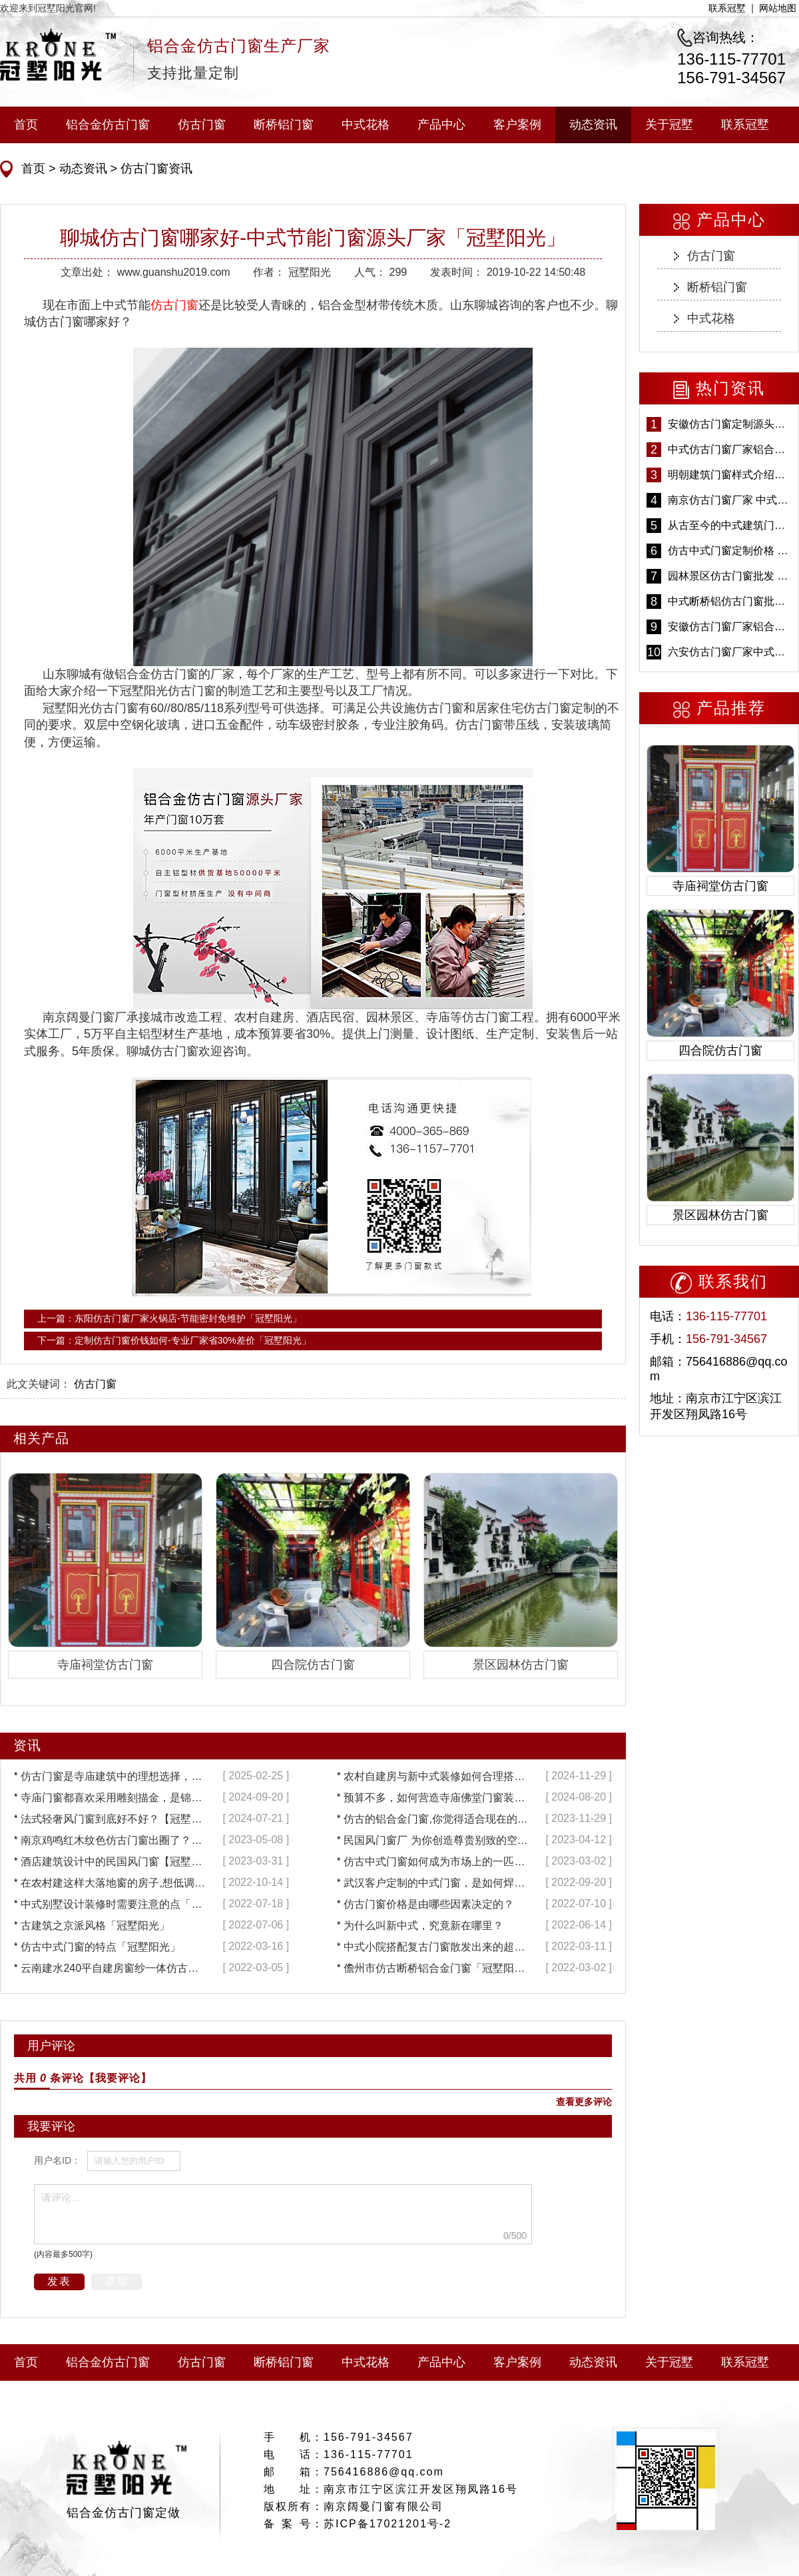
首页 (26, 124)
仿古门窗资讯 (154, 168)
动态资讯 (593, 124)
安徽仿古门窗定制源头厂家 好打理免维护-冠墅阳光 (730, 424)
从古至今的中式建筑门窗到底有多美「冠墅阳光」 (730, 525)
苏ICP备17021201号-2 (387, 2523)
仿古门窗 (202, 124)
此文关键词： (39, 1384)
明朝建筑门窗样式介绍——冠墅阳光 (730, 474)
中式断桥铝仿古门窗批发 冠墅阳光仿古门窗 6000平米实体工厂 (730, 601)
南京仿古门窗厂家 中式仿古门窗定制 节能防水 (730, 500)
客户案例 (517, 124)
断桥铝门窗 (284, 124)
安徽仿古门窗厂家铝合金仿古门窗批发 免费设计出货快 (730, 626)
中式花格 (366, 124)
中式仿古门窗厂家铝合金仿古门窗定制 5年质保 (730, 449)
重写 (117, 2281)
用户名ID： (57, 2160)
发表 (59, 2281)
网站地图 (777, 8)
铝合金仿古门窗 (108, 124)
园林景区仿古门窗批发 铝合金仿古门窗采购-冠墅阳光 (730, 576)
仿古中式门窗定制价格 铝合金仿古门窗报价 (730, 550)
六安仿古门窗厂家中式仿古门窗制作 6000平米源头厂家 (730, 651)
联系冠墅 (727, 8)
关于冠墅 (669, 124)
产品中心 (441, 124)
